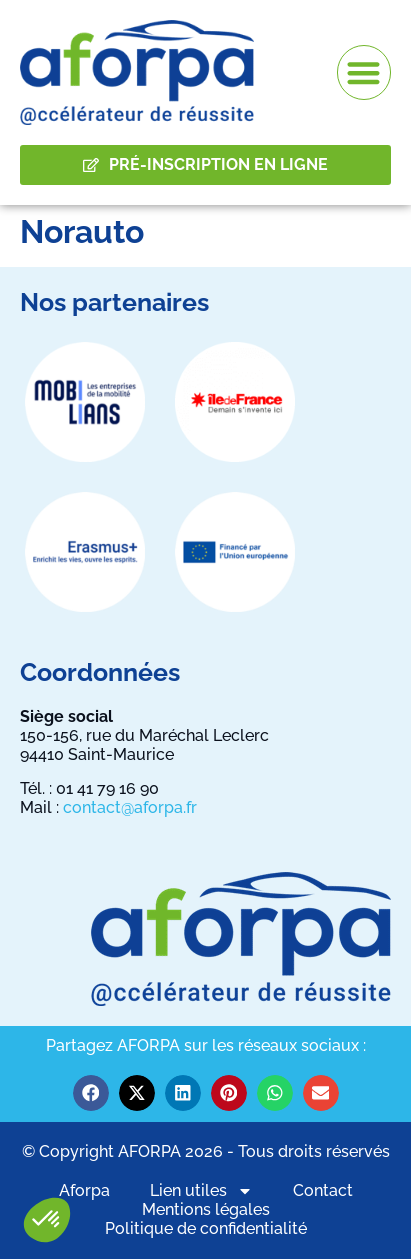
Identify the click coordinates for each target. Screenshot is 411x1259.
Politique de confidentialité (206, 1228)
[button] (47, 1220)
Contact (323, 1190)
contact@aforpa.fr (130, 807)
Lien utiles (201, 1190)
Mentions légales (206, 1209)
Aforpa (84, 1190)
